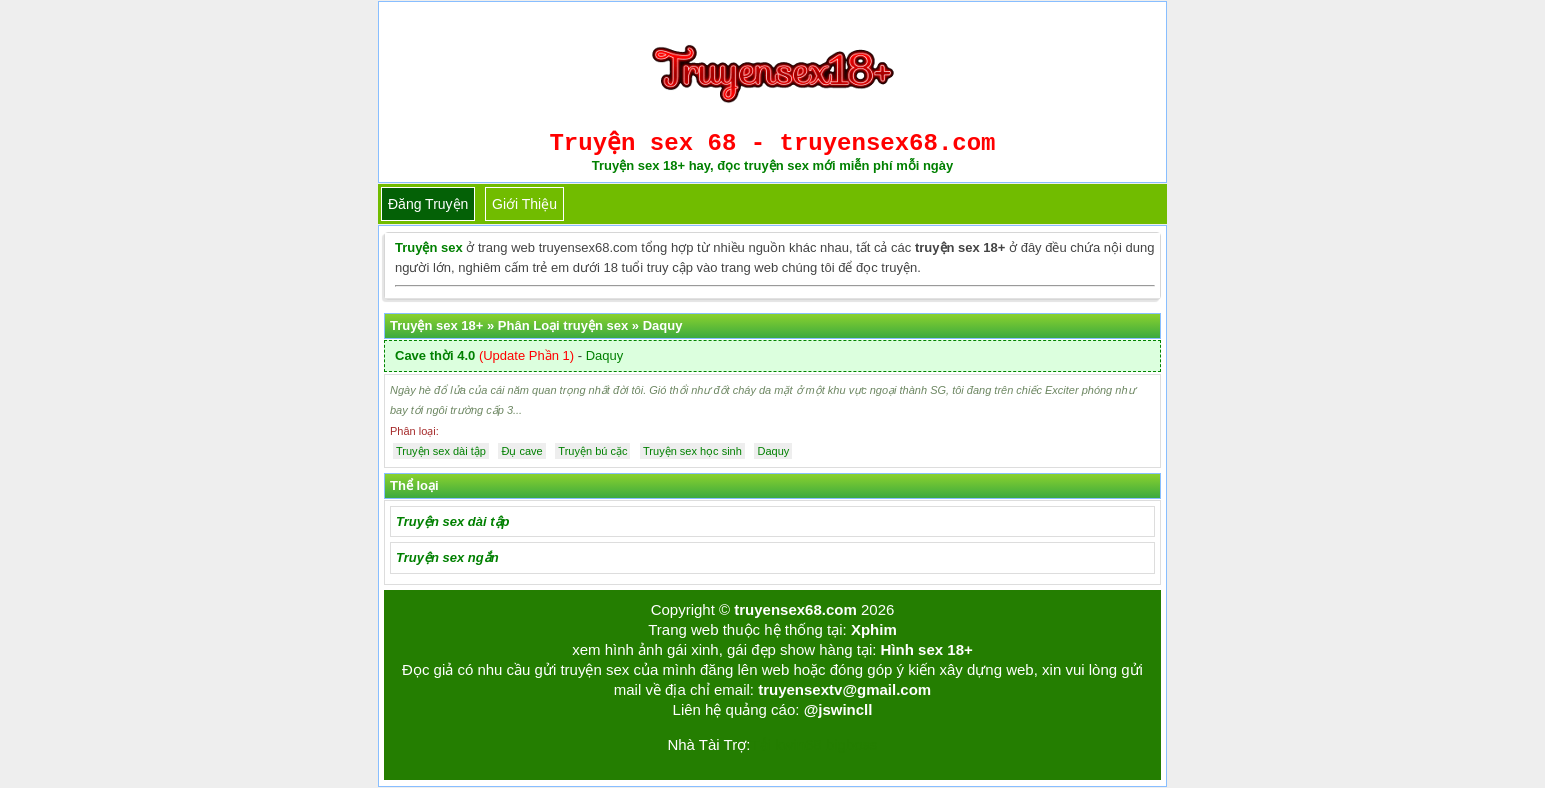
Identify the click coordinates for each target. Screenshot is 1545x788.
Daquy (605, 355)
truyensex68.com (795, 609)
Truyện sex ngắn (447, 557)
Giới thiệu (524, 204)
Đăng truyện (428, 204)
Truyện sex (429, 247)
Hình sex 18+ (927, 649)
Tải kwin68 (785, 744)
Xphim (874, 629)
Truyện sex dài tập (452, 521)
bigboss (852, 744)
